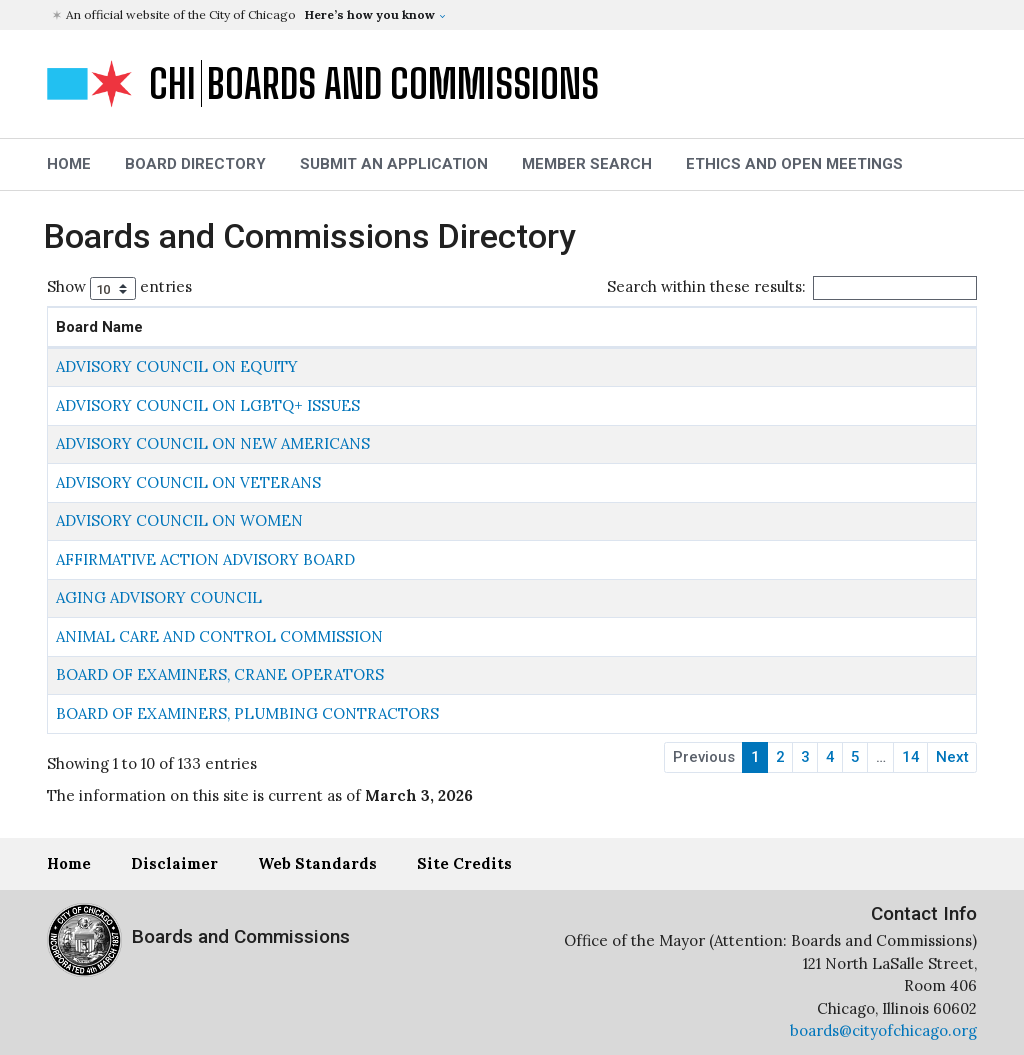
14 (911, 757)
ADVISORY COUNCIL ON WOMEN (179, 520)
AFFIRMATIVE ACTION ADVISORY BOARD (205, 559)
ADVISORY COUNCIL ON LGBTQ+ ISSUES (208, 405)
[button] (514, 15)
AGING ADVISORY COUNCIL (159, 597)
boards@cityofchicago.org (883, 1030)
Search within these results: (792, 287)
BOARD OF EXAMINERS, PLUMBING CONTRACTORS (247, 713)
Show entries (119, 288)
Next (952, 757)
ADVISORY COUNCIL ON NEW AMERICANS (213, 443)
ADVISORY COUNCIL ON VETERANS (188, 482)
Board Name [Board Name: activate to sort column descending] (99, 327)
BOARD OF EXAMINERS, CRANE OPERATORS (220, 674)
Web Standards (317, 863)
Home (69, 863)
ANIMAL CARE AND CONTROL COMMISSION (219, 636)
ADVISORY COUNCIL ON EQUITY (177, 366)
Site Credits (464, 863)
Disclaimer (174, 863)
